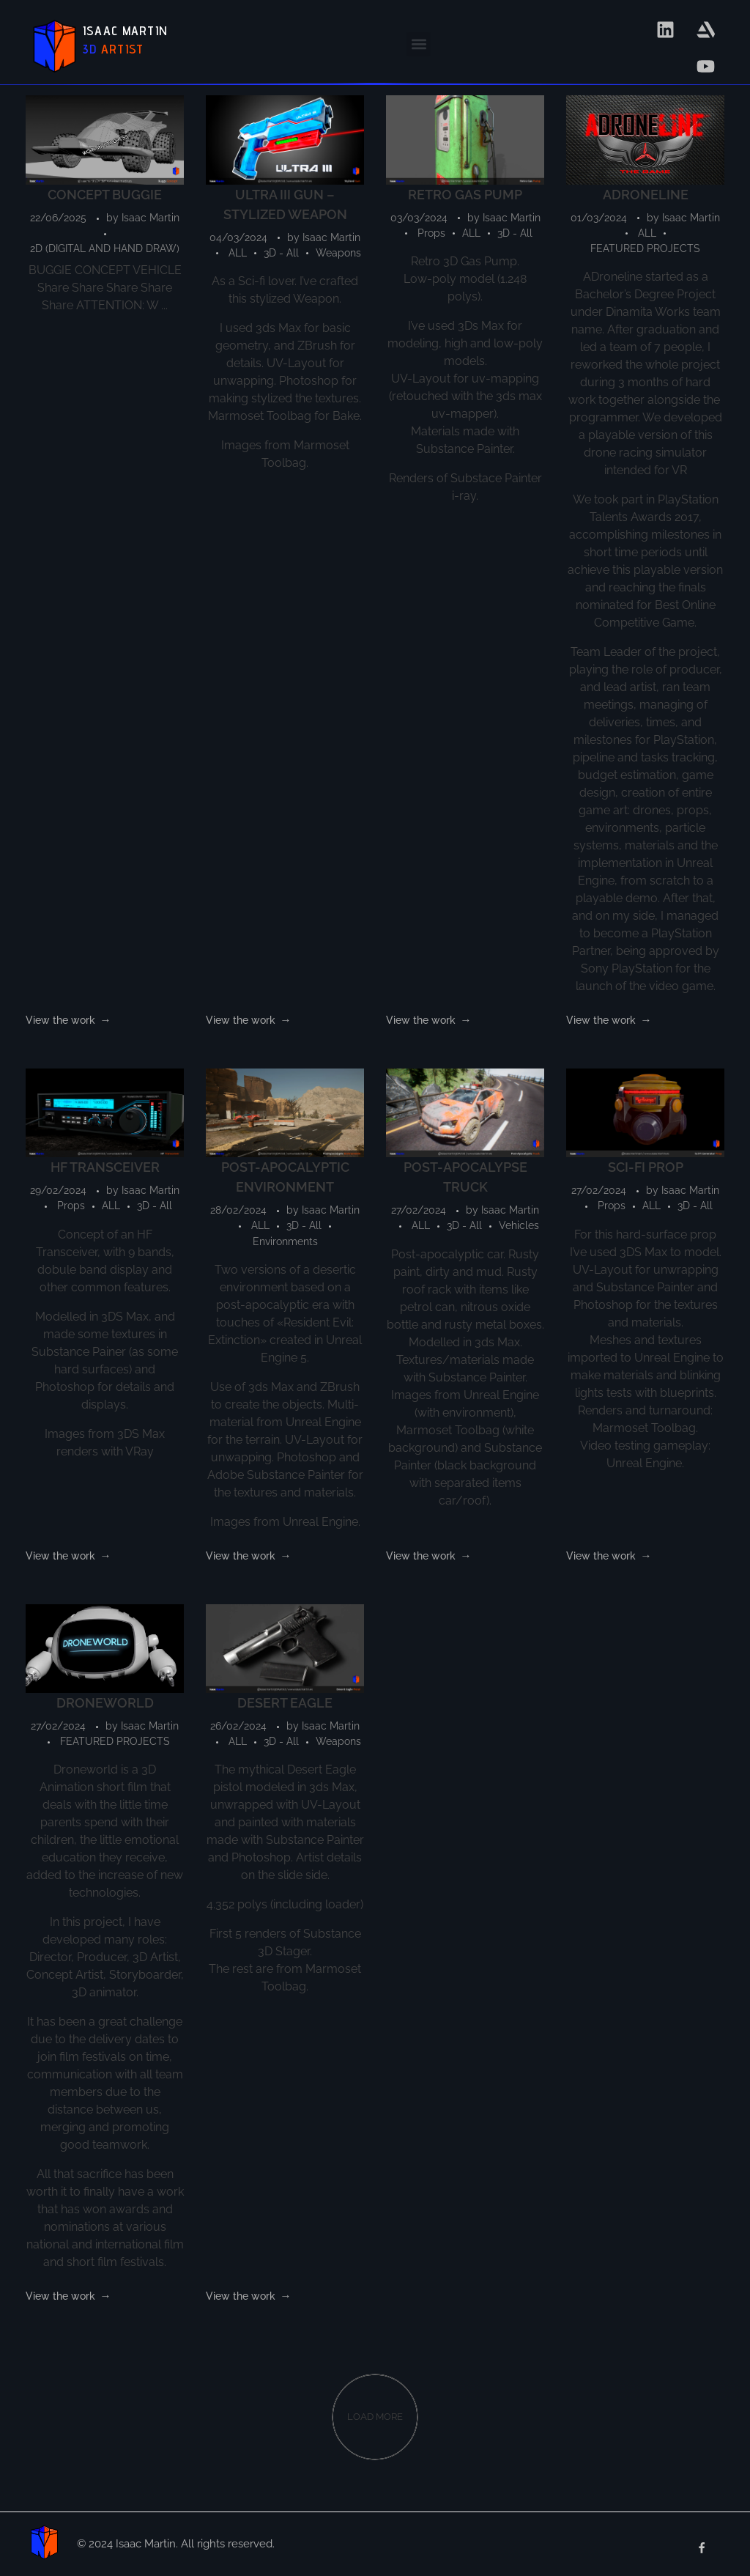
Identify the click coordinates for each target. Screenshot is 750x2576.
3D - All (281, 253)
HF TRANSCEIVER (105, 1167)
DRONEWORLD (105, 1702)
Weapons (338, 253)
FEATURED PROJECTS (645, 248)
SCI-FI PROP (645, 1167)
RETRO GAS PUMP (465, 194)
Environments (285, 1241)
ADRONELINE (645, 194)
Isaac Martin (150, 218)
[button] (418, 44)
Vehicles (519, 1225)
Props (431, 233)
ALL (238, 253)
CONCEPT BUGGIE (105, 194)
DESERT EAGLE (285, 1702)
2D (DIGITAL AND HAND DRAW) (104, 248)
